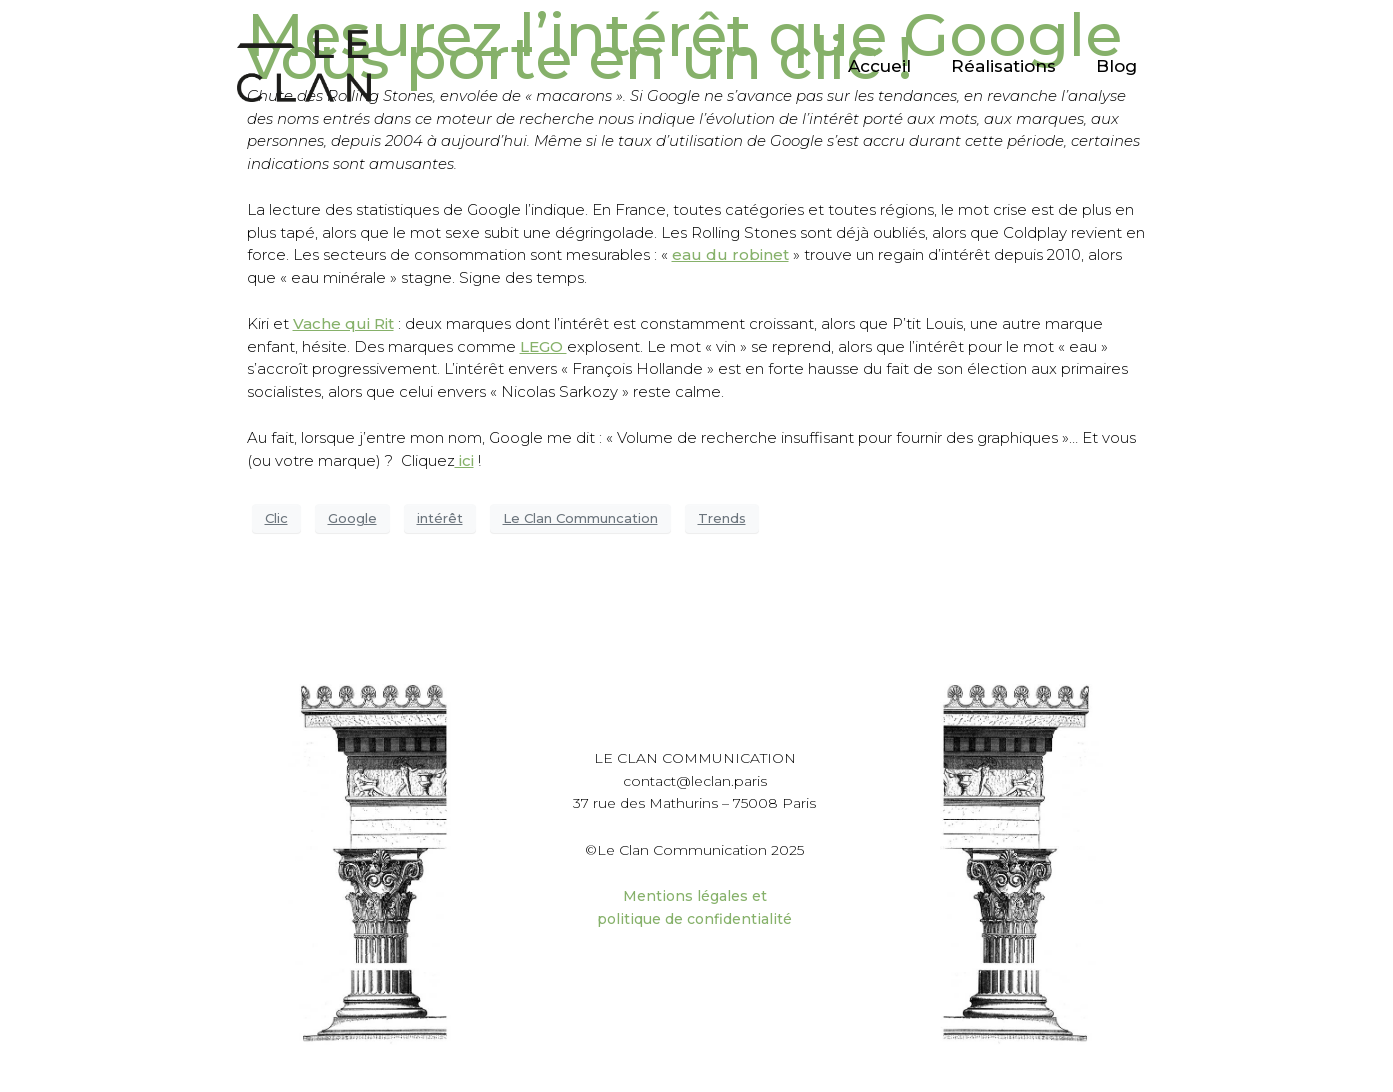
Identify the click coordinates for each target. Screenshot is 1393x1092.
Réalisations (1003, 66)
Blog (1116, 66)
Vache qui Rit (343, 323)
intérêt (440, 518)
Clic (276, 518)
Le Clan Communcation (580, 518)
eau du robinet (730, 254)
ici (464, 460)
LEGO (543, 346)
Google (352, 518)
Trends (722, 518)
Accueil (879, 66)
